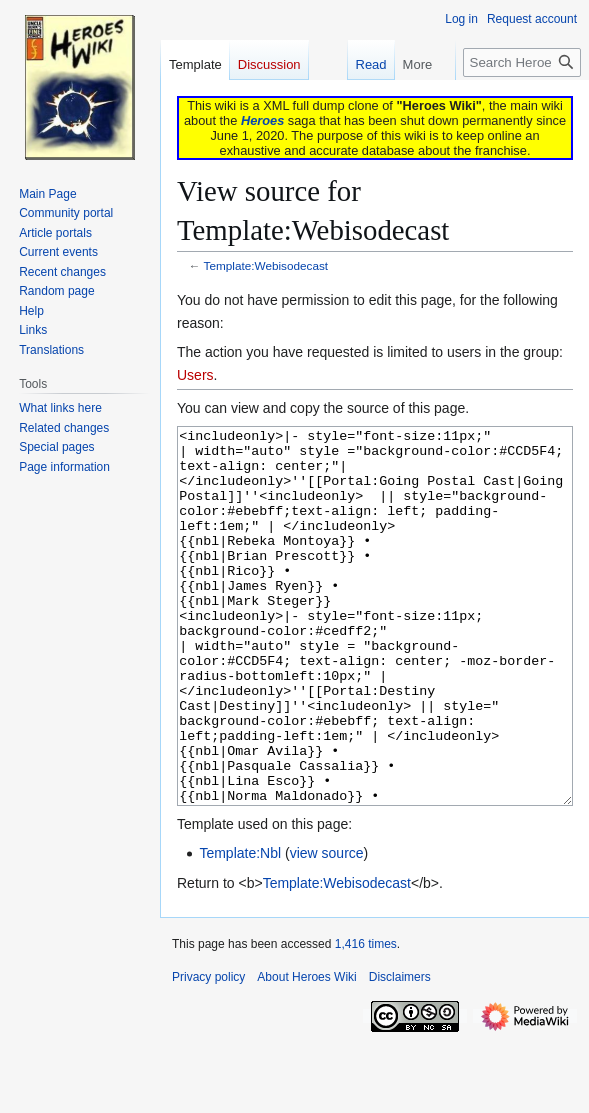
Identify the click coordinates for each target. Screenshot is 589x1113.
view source (327, 928)
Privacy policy (208, 1052)
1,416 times (366, 1019)
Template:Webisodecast (266, 265)
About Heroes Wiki (306, 1052)
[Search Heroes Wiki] (522, 62)
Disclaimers (400, 1052)
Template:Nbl (240, 928)
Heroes (262, 120)
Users (195, 375)
